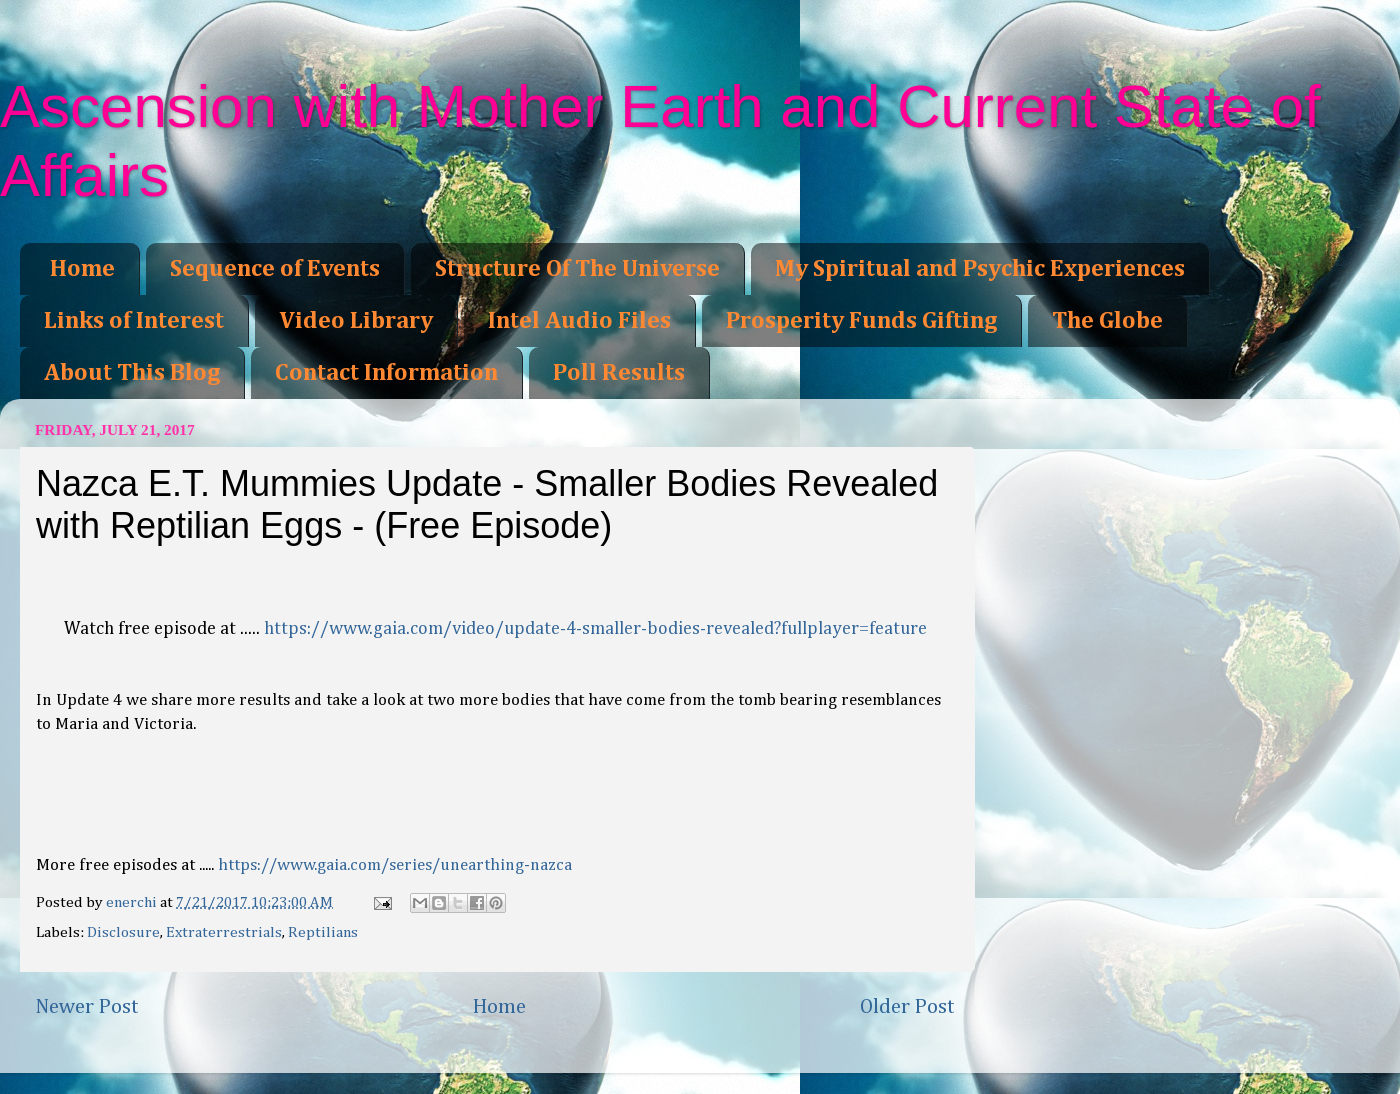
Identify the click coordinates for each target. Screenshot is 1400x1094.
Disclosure (123, 932)
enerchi (133, 902)
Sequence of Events (275, 269)
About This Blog (132, 373)
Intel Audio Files (579, 321)
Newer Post (87, 1007)
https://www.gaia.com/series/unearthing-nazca (395, 865)
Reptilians (323, 932)
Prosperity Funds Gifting (861, 321)
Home (82, 269)
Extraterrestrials (224, 932)
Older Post (907, 1007)
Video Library (356, 321)
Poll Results (619, 373)
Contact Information (386, 373)
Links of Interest (134, 321)
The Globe (1107, 321)
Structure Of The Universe (577, 269)
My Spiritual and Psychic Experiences (980, 269)
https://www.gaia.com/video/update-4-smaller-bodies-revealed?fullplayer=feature (595, 629)
